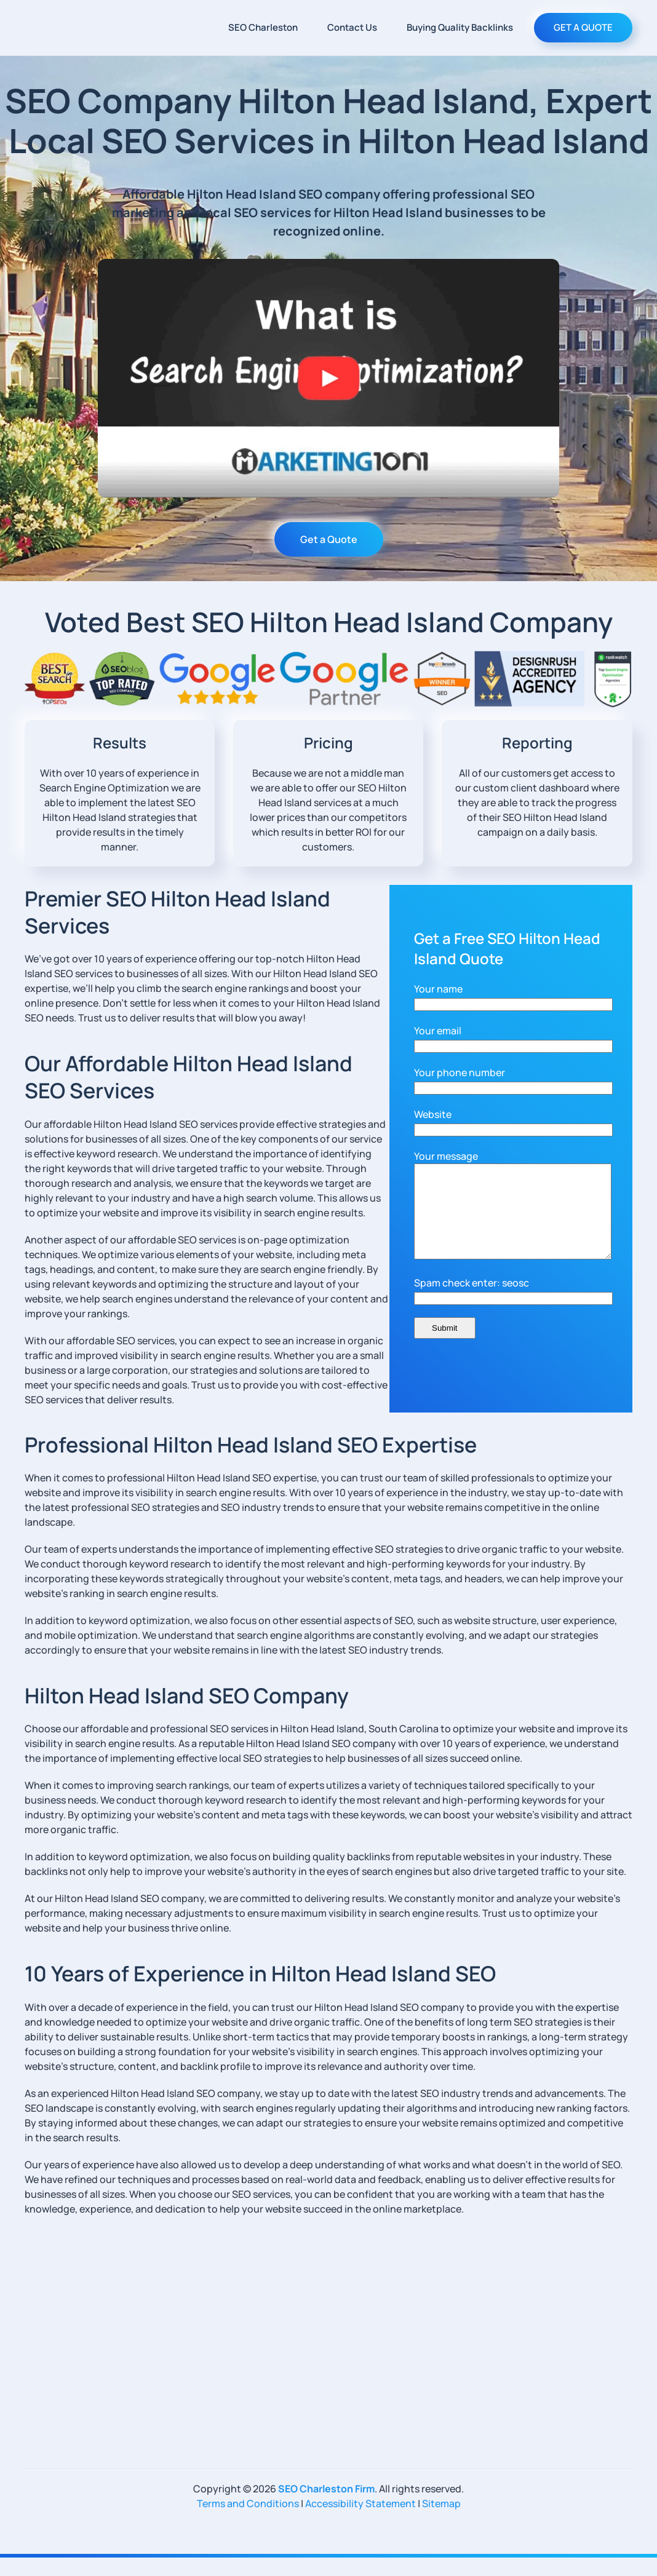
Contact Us (352, 27)
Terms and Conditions (248, 2522)
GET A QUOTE (583, 27)
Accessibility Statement (360, 2522)
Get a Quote (328, 539)
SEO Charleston (263, 27)
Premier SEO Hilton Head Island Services (177, 912)
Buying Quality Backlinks (460, 27)
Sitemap (441, 2522)
